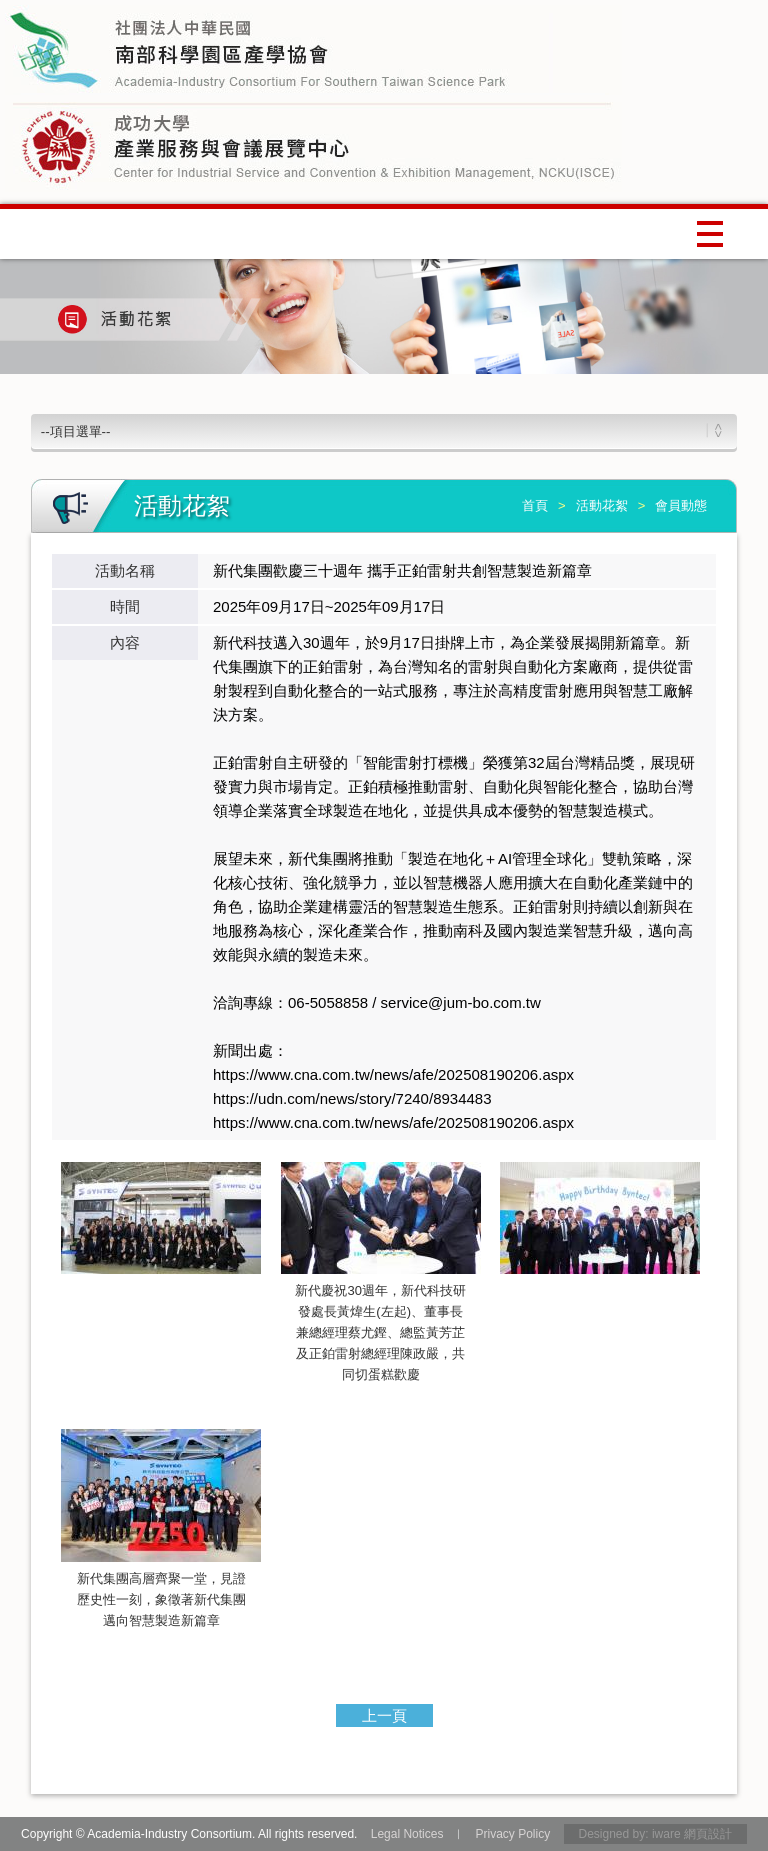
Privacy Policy (512, 1834)
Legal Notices (407, 1834)
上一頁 (384, 1715)
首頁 (535, 505)
